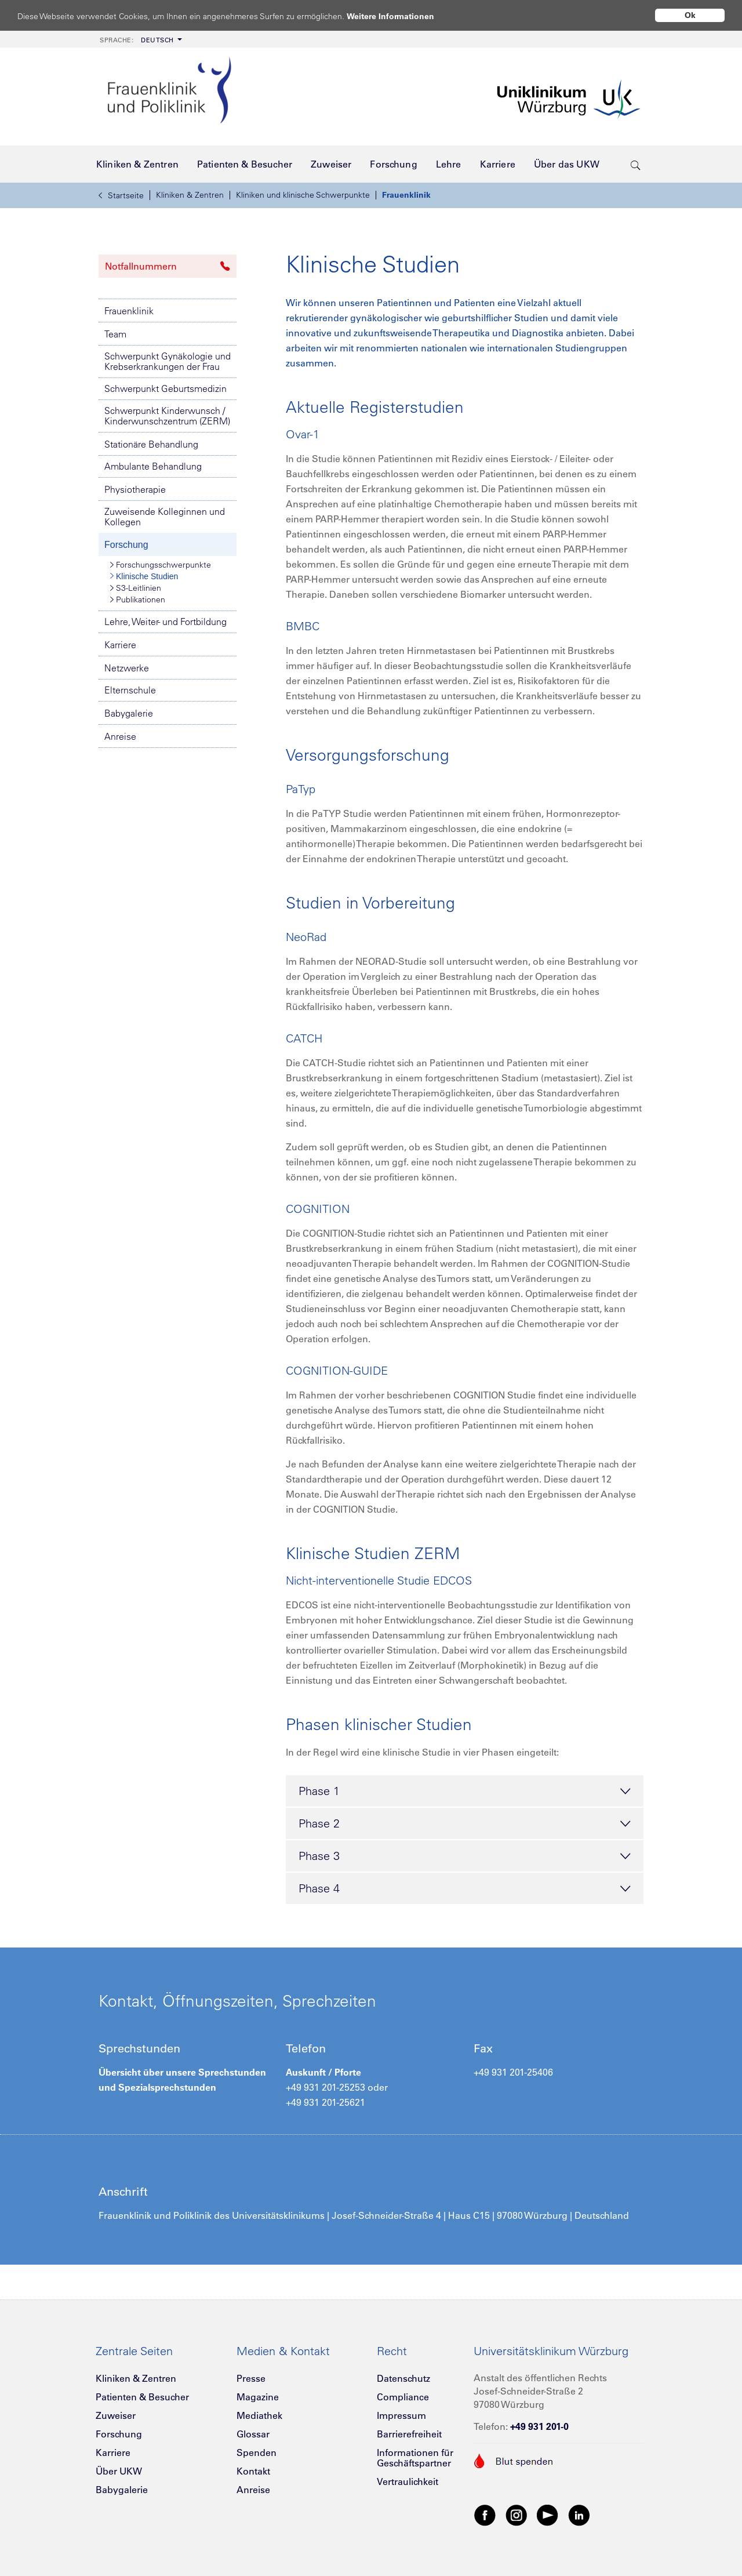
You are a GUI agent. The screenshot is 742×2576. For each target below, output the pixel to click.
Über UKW (119, 2471)
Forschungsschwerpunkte (160, 565)
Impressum (401, 2415)
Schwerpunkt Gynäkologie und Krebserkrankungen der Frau (167, 361)
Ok (690, 15)
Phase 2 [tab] (465, 1824)
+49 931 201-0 (539, 2426)
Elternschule (130, 690)
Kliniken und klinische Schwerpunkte (303, 195)
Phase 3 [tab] (465, 1856)
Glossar (253, 2434)
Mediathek (259, 2415)
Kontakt (253, 2471)
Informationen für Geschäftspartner (415, 2458)
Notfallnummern (167, 266)
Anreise (120, 736)
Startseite (121, 195)
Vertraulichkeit (407, 2481)
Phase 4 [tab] (465, 1889)
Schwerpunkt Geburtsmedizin (165, 388)
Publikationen (137, 599)
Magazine (258, 2397)
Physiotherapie (135, 489)
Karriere (120, 645)
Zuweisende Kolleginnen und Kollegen (164, 517)
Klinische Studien (144, 576)
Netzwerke (126, 668)
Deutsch (137, 40)
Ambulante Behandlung (153, 466)
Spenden (257, 2452)
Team (115, 334)
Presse (251, 2378)
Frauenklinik (406, 195)
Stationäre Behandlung (151, 444)
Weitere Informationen (401, 15)
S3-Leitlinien (135, 588)
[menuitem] (140, 39)
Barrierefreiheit (409, 2434)
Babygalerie (128, 713)
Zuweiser (116, 2415)
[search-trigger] (635, 164)
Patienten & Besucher (142, 2397)
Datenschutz (403, 2378)
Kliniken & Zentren (190, 195)
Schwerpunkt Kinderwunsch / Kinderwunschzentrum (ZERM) (167, 416)
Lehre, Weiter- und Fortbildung (165, 621)
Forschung (126, 545)
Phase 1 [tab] (465, 1791)
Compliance (403, 2397)
